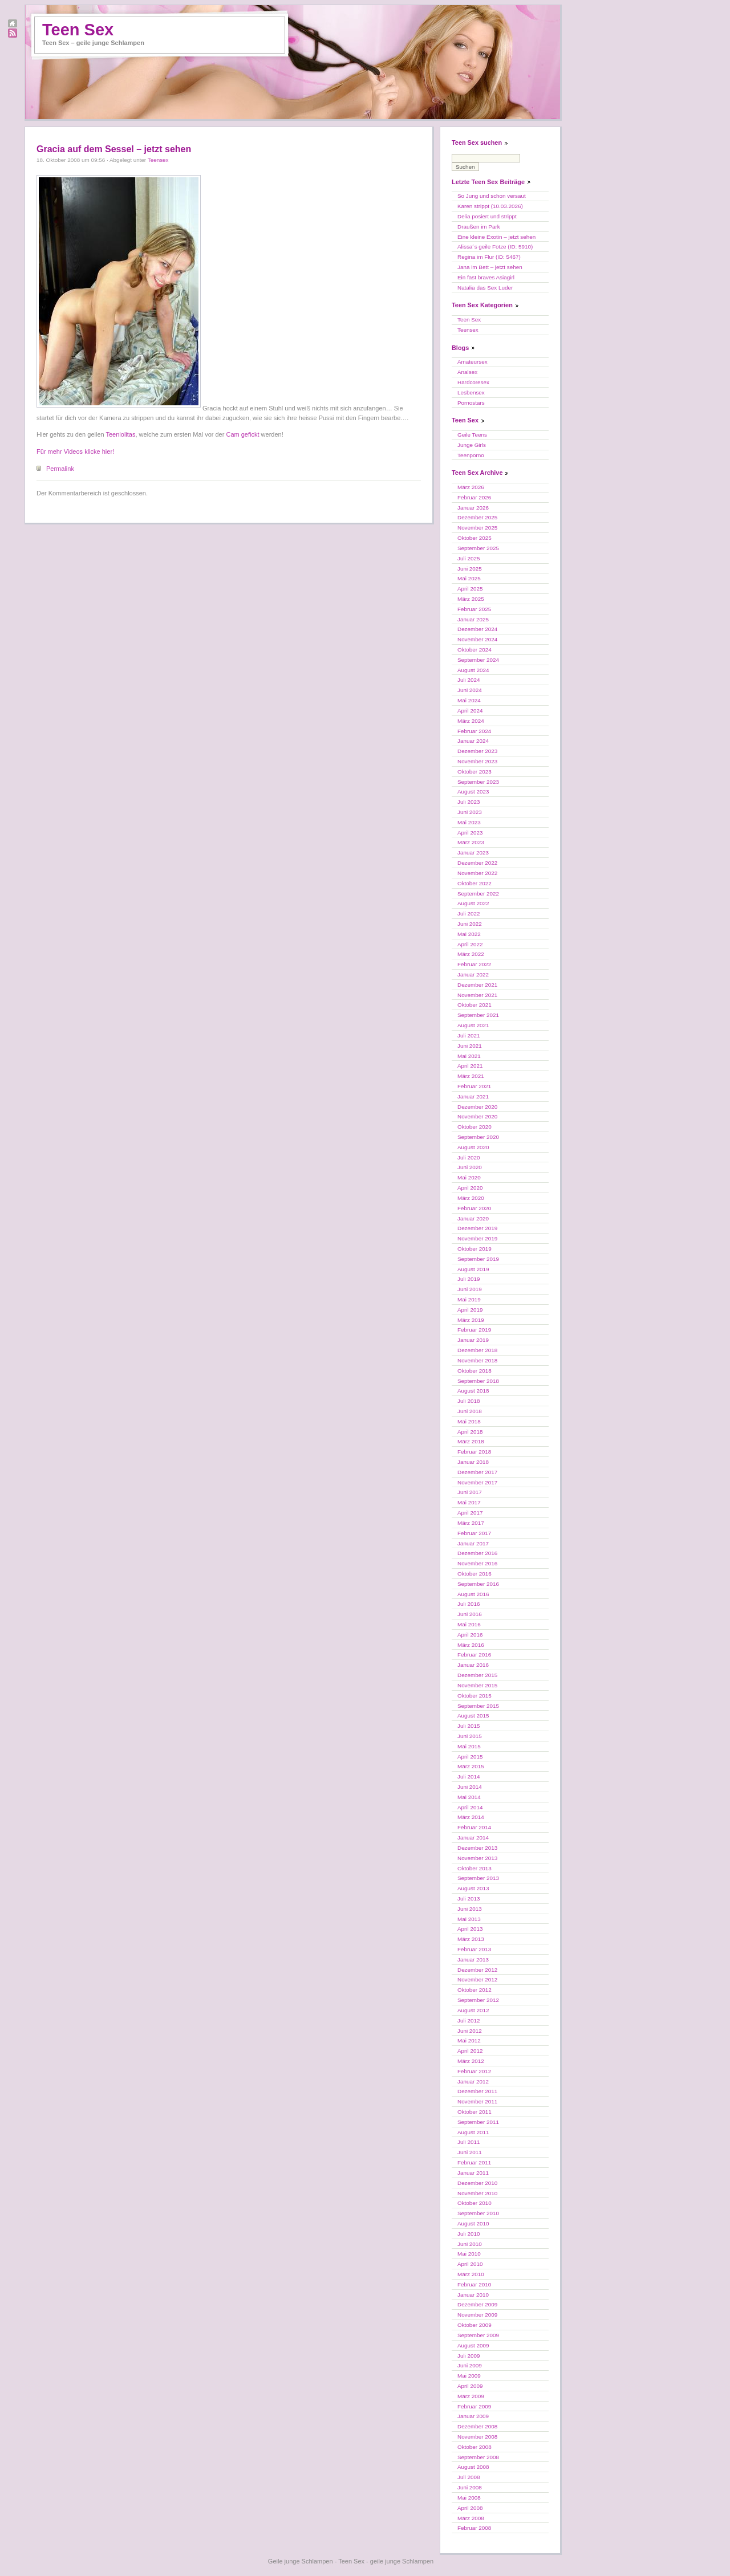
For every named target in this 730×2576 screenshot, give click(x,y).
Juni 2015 (469, 1736)
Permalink (60, 468)
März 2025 (470, 599)
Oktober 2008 (474, 2447)
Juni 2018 (469, 1411)
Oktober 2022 (474, 883)
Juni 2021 (469, 1046)
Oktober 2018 (474, 1371)
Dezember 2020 (477, 1107)
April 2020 (469, 1188)
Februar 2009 (474, 2406)
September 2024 (478, 660)
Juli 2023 (468, 802)
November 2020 (477, 1116)
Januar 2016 (473, 1665)
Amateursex (472, 362)
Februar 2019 (474, 1329)
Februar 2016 (474, 1654)
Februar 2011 (474, 2162)
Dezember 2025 (477, 517)
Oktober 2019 (474, 1249)
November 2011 (477, 2101)
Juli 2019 (468, 1279)
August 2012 (473, 2010)
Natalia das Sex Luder (485, 287)
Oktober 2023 (474, 771)
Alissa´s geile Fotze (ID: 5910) (495, 246)
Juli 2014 (468, 1776)
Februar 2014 (474, 1827)
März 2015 (470, 1766)
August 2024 (473, 670)
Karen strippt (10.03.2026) (490, 206)
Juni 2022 (469, 924)
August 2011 (473, 2132)
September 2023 (478, 782)
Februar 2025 (474, 609)
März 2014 (470, 1817)
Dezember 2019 (477, 1228)
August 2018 (473, 1390)
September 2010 (478, 2213)
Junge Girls (471, 445)
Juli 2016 (468, 1604)
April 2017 (469, 1512)
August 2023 (473, 791)
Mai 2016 (469, 1624)
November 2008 (477, 2436)
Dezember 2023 (477, 751)
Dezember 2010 (477, 2183)
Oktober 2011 (474, 2112)
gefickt (250, 434)
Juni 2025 (469, 568)
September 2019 (478, 1259)
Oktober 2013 (474, 1868)
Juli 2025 (468, 558)
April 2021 (469, 1066)
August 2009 (473, 2345)
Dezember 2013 (477, 1848)
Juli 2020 (468, 1157)
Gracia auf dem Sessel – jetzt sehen (113, 149)
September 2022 (478, 893)
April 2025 (469, 588)
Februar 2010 (474, 2284)
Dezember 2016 (477, 1553)
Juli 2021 (468, 1035)
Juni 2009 (469, 2365)
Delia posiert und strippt (487, 216)
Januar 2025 (473, 619)
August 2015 (473, 1715)
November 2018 (477, 1360)
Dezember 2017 (477, 1472)
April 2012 (469, 2051)
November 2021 (477, 995)
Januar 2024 (473, 741)
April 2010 (469, 2264)
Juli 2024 (468, 680)
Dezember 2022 (477, 863)
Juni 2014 (469, 1787)
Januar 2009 (473, 2416)
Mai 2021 (469, 1056)
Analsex (467, 372)
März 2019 (470, 1320)
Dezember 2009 (477, 2304)
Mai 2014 (469, 1797)
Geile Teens (472, 435)
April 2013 (469, 1929)
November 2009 (477, 2315)
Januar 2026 (473, 507)
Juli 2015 (468, 1726)
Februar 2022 (474, 964)
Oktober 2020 (474, 1127)
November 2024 (477, 639)
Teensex (158, 160)
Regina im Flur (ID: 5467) (489, 257)
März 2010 (470, 2274)
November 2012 (477, 1979)
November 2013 (477, 1858)
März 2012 (470, 2061)
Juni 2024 (469, 690)
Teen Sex (77, 30)
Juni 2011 (469, 2152)
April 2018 (469, 1432)
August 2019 (473, 1269)
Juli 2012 (468, 2020)
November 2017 (477, 1482)
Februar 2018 (474, 1451)
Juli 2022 (468, 913)
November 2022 (477, 873)
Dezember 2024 (477, 629)
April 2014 (469, 1807)
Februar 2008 (474, 2528)
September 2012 (478, 2000)
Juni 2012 (469, 2031)
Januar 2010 (473, 2295)
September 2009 (478, 2335)
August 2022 (473, 903)
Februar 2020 (474, 1208)
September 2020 (478, 1137)
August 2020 (473, 1147)
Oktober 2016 (474, 1573)
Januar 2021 (473, 1096)
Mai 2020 (469, 1177)
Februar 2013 (474, 1949)
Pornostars (471, 403)
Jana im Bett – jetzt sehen (489, 267)
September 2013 (478, 1878)
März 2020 (470, 1198)
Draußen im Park (478, 226)
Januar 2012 (473, 2081)
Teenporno (470, 455)
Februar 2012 (474, 2071)
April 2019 (469, 1310)
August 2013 (473, 1888)
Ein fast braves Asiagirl (485, 277)
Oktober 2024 (474, 649)
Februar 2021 (474, 1086)
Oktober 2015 (474, 1695)
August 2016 (473, 1594)
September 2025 (478, 548)
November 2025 (477, 527)
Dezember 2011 (477, 2091)
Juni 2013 (469, 1909)
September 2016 (478, 1584)
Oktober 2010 (474, 2203)
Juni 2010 (469, 2244)
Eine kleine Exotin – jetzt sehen (496, 237)
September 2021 (478, 1015)
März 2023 (470, 842)
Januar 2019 (473, 1340)
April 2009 (469, 2386)
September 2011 (478, 2122)
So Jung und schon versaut (491, 196)
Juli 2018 (468, 1401)
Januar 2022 (473, 974)
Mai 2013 (469, 1919)
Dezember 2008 (477, 2426)
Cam (232, 434)
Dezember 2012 (477, 1970)
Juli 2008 (468, 2477)
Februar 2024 (474, 731)
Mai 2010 (469, 2254)
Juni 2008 (469, 2487)
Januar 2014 (473, 1837)
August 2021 (473, 1025)
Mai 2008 (469, 2497)
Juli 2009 (468, 2356)
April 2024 (469, 710)
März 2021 (470, 1076)
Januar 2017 (473, 1543)
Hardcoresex (473, 382)
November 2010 (477, 2193)
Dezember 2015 (477, 1675)
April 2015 (469, 1756)
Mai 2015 (469, 1746)
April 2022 (469, 944)
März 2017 (470, 1523)
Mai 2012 (469, 2040)
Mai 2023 (469, 822)
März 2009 (470, 2396)
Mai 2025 (469, 578)
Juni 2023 (469, 812)
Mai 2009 (469, 2375)
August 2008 (473, 2467)
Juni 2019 (469, 1289)
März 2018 (470, 1441)
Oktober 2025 (474, 538)
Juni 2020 (469, 1167)
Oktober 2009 (474, 2325)
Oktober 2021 (474, 1005)
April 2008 (469, 2508)
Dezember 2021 (477, 985)
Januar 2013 (473, 1959)
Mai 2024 (469, 700)
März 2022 (470, 954)
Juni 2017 (469, 1492)
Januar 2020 (473, 1218)
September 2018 (478, 1381)
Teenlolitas (121, 434)
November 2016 (477, 1563)
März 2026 (470, 487)
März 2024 (470, 721)
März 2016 (470, 1645)
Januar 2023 (473, 852)
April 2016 (469, 1634)
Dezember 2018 (477, 1350)
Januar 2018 (473, 1462)
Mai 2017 (469, 1502)
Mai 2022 (469, 934)
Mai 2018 (469, 1421)
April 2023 (469, 832)
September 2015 (478, 1706)
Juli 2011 (468, 2142)
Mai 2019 (469, 1299)
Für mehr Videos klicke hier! (75, 451)
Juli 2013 (468, 1898)
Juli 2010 (468, 2234)
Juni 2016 (469, 1614)
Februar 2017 (474, 1533)
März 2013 (470, 1939)
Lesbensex (471, 392)
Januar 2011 (473, 2173)
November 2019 (477, 1238)
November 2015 (477, 1685)
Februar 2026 (474, 497)
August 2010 (473, 2223)
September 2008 (478, 2457)
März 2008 (470, 2518)
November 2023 (477, 761)
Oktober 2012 (474, 1990)
